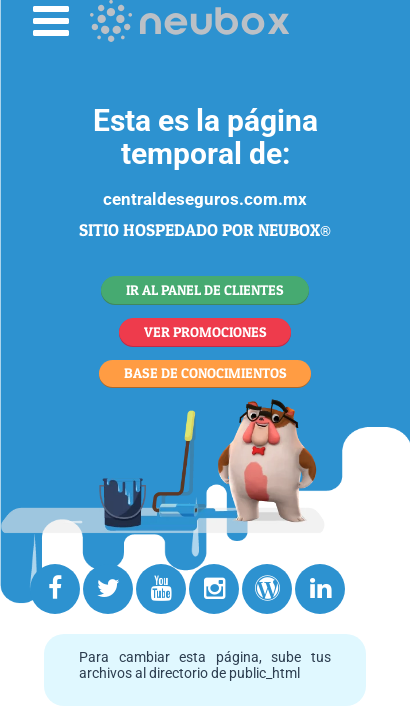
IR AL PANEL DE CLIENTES (205, 289)
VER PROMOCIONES (205, 331)
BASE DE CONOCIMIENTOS (205, 372)
